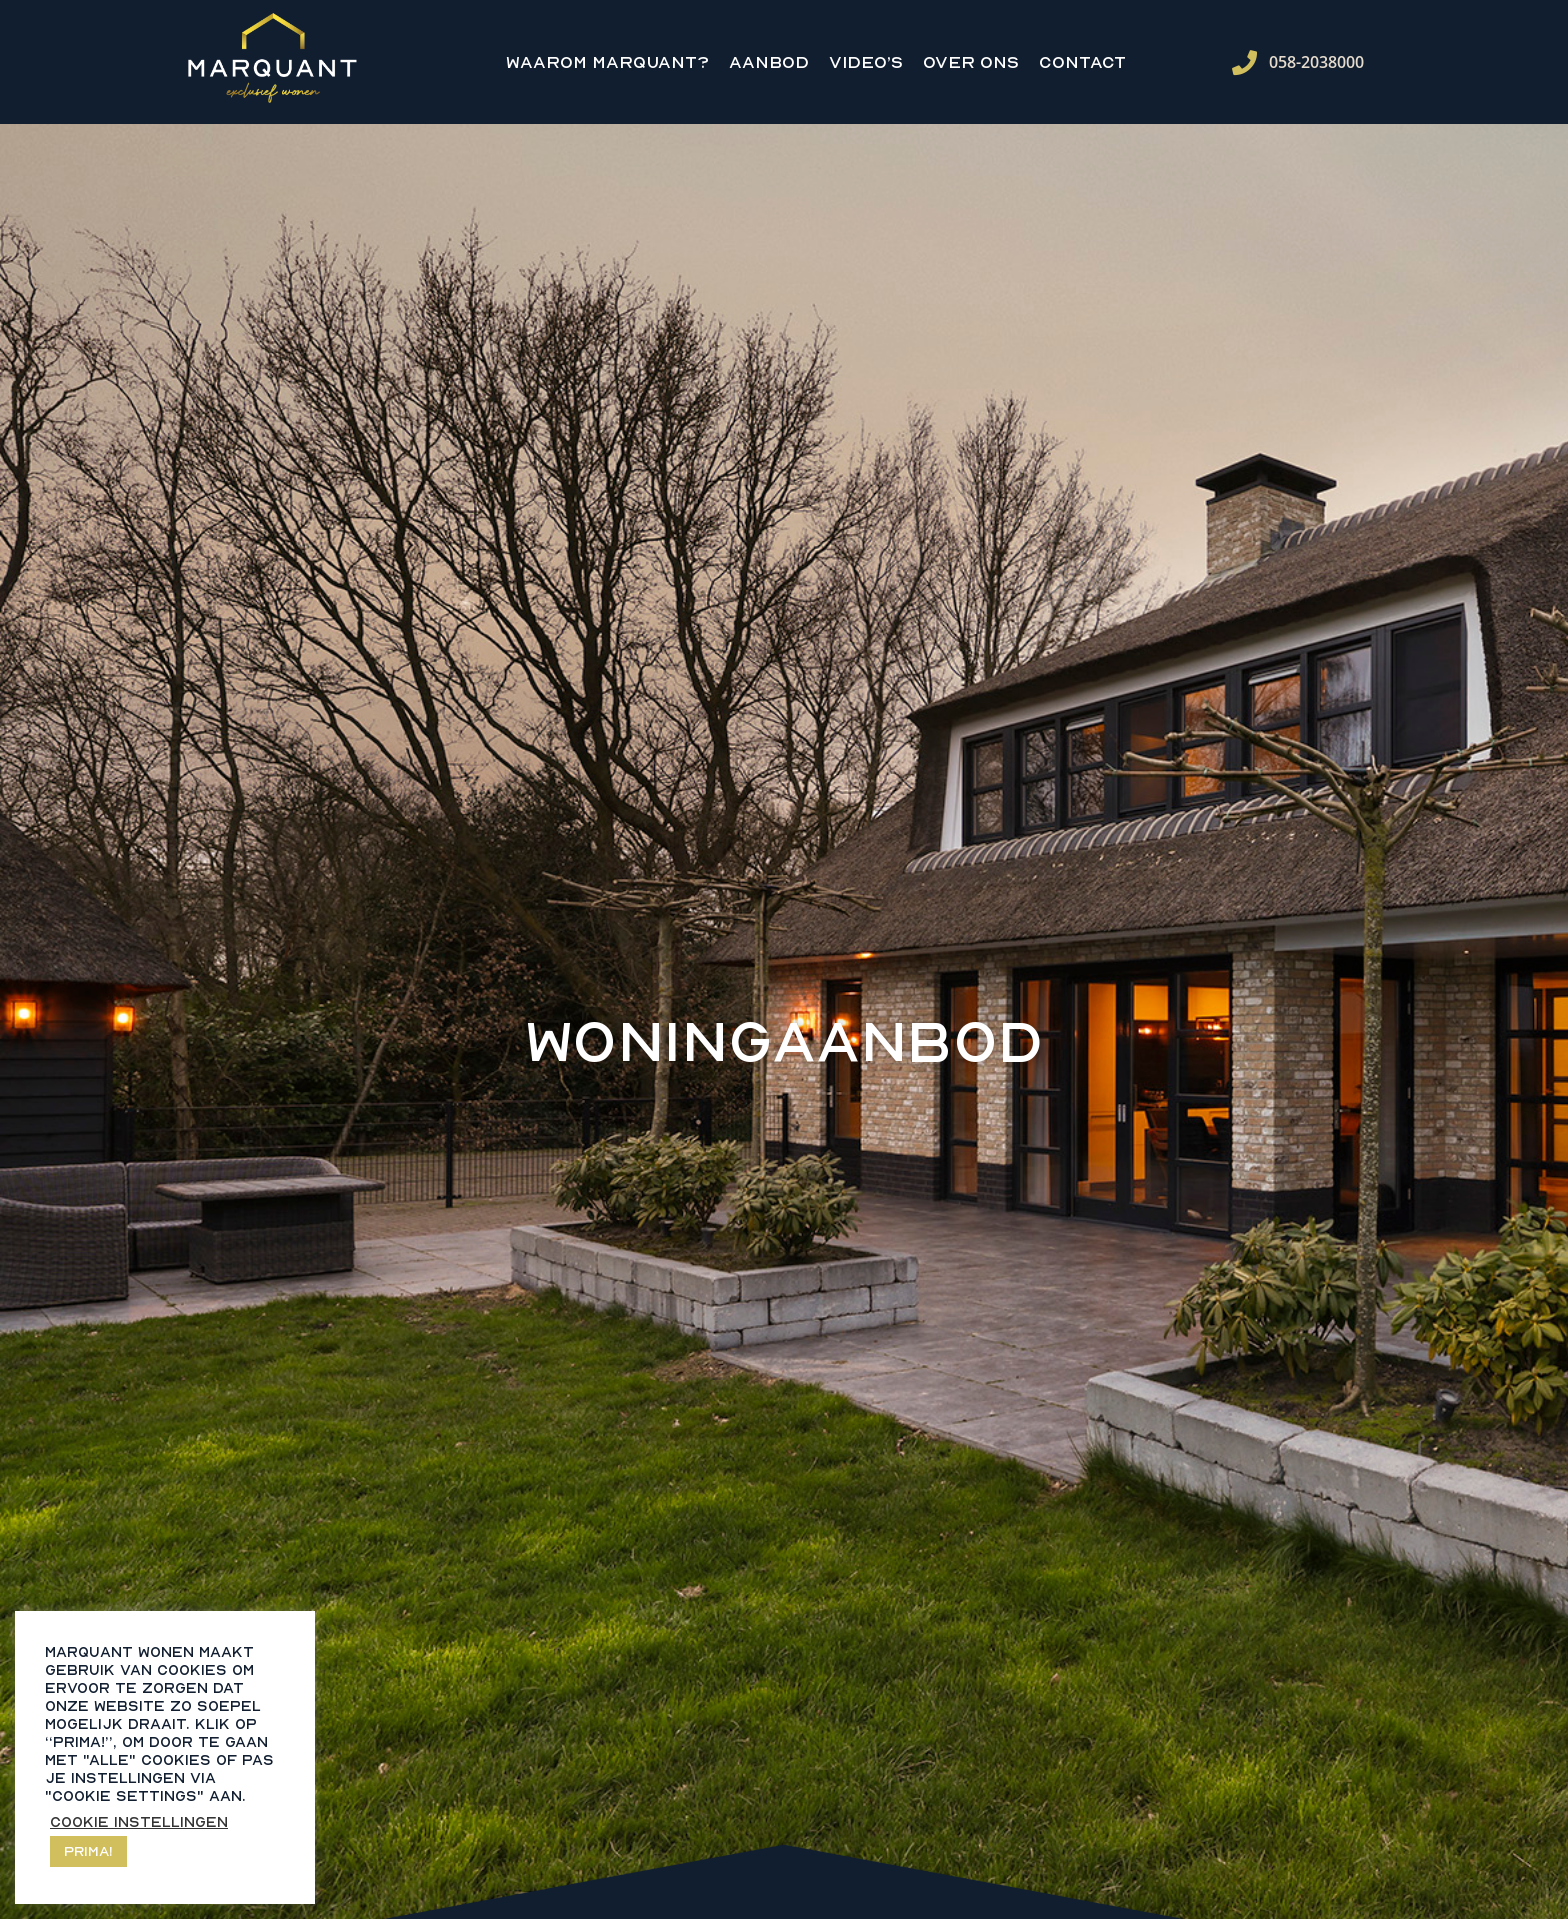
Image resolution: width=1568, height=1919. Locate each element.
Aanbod (769, 62)
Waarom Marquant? (607, 62)
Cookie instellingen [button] (139, 1821)
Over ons (971, 62)
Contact (1082, 62)
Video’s (866, 62)
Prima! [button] (88, 1850)
